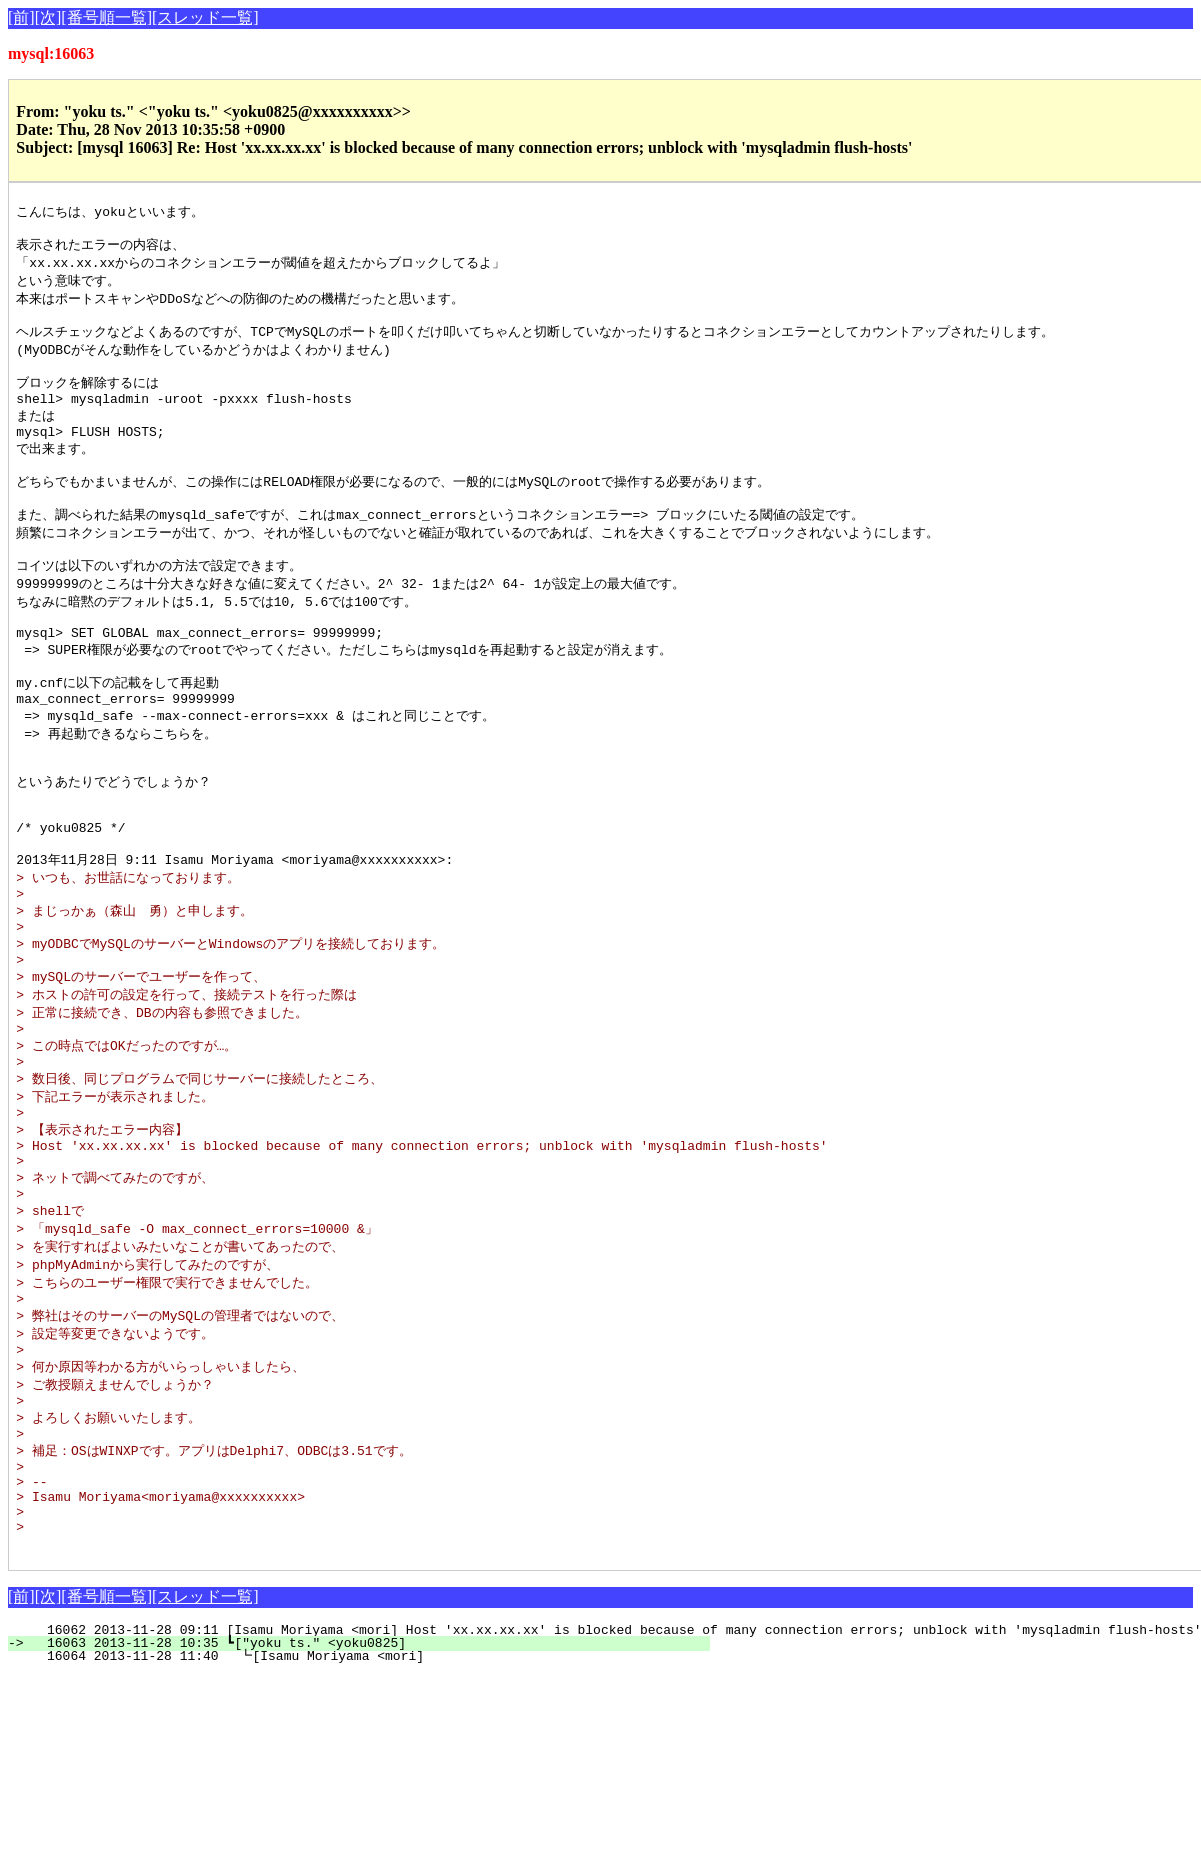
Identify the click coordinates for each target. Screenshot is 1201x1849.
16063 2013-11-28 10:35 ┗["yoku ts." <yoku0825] (370, 1798)
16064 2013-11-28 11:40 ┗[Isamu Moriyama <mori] (369, 1811)
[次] (48, 17)
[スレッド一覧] (205, 17)
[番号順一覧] (106, 17)
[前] (21, 17)
